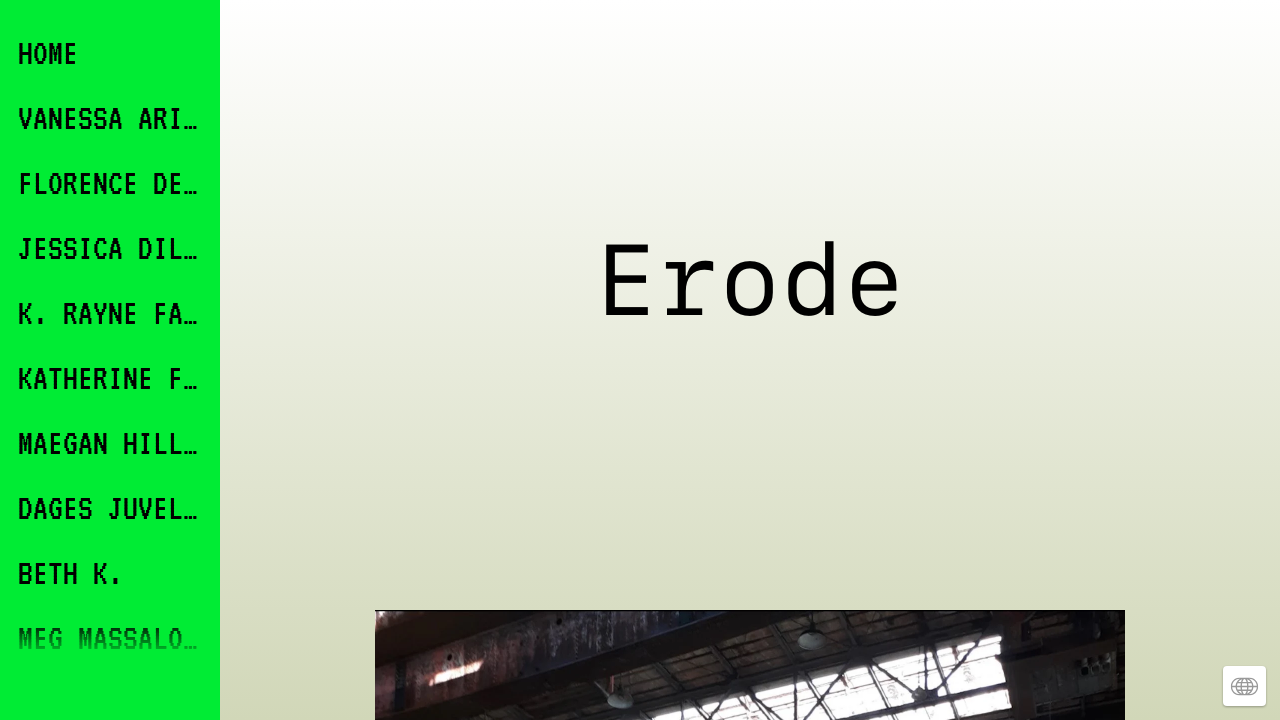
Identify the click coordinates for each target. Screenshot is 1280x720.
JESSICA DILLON (112, 247)
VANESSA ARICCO (112, 117)
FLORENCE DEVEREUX (112, 182)
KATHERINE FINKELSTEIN (112, 377)
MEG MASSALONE (112, 637)
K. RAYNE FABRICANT (112, 312)
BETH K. (70, 572)
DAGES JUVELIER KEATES (112, 507)
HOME (48, 52)
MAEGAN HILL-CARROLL (112, 442)
